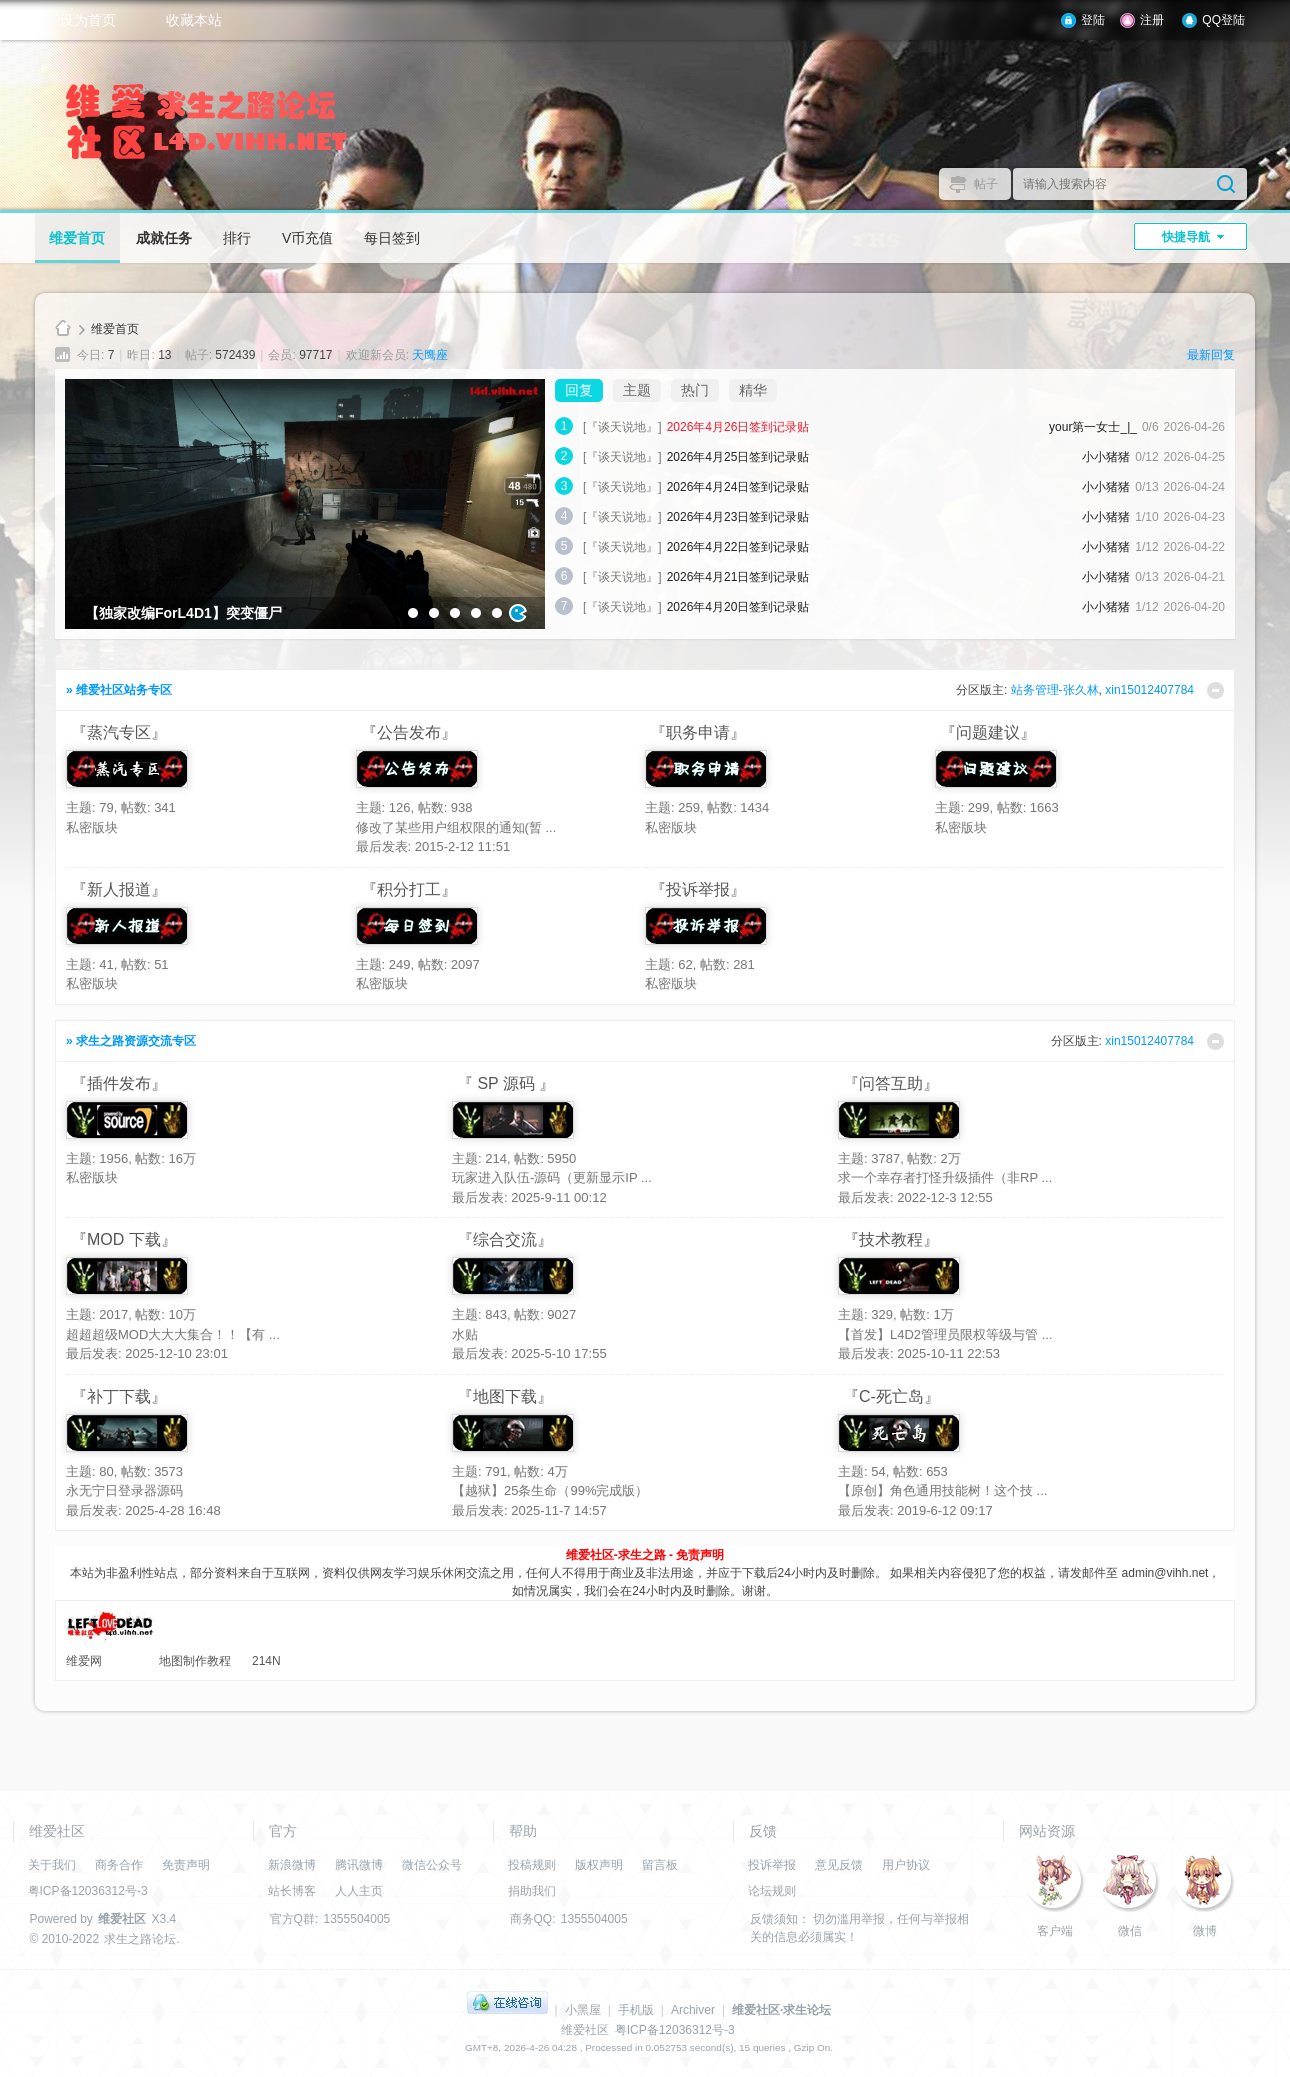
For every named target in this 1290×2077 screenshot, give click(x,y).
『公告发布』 (409, 732)
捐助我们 (532, 1891)
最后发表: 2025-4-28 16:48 (143, 1510)
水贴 (465, 1334)
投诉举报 (772, 1865)
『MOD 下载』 (124, 1239)
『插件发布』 (119, 1083)
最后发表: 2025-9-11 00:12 (529, 1197)
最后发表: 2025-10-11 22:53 (919, 1353)
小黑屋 (583, 2010)
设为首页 (88, 20)
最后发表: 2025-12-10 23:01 (147, 1353)
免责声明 (186, 1865)
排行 (237, 238)
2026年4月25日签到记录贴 (738, 457)
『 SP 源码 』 (506, 1083)
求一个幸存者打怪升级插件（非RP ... (945, 1177)
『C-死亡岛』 (891, 1396)
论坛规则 (772, 1891)
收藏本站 (194, 20)
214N (266, 1661)
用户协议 (906, 1865)
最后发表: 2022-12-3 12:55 (915, 1197)
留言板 (660, 1865)
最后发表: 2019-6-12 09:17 (915, 1510)
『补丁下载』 (119, 1396)
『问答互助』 (891, 1083)
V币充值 (307, 238)
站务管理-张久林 (1055, 690)
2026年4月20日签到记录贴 (738, 607)
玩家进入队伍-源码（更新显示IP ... (552, 1177)
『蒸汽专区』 (119, 732)
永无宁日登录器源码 (124, 1490)
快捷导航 (1186, 237)
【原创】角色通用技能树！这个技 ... (942, 1490)
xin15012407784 (1149, 690)
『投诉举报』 (698, 889)
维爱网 (84, 1661)
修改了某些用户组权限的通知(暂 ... (456, 827)
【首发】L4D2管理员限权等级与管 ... (945, 1334)
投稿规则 (532, 1865)
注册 (1152, 20)
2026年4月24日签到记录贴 (738, 487)
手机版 (636, 2010)
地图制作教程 (195, 1661)
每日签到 (392, 238)
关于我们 (52, 1865)
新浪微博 (292, 1865)
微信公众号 (432, 1865)
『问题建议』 (988, 732)
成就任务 (164, 238)
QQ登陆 (1223, 20)
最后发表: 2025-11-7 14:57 (529, 1510)
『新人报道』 (119, 889)
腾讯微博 (359, 1865)
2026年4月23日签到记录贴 (738, 517)
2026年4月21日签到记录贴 (738, 577)
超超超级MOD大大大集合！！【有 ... (173, 1334)
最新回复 (1211, 355)
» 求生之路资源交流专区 (131, 1041)
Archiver (693, 2010)
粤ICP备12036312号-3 (88, 1891)
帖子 (986, 184)
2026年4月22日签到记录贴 (738, 547)
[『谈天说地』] (622, 427)
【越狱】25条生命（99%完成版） (550, 1490)
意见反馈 (839, 1865)
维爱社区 (63, 329)
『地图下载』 (505, 1396)
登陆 (1093, 20)
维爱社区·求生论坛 (781, 2010)
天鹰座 (430, 355)
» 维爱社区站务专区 (119, 690)
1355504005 (357, 1919)
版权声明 (599, 1865)
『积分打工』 (409, 889)
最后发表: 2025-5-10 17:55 (529, 1353)
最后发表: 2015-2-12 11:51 (433, 846)
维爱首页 (77, 238)
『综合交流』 (505, 1239)
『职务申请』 (698, 732)
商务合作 (119, 1865)
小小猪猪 (1106, 457)
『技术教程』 (891, 1239)
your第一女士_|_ (1093, 427)
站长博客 (292, 1891)
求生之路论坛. (141, 1939)
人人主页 (359, 1891)
